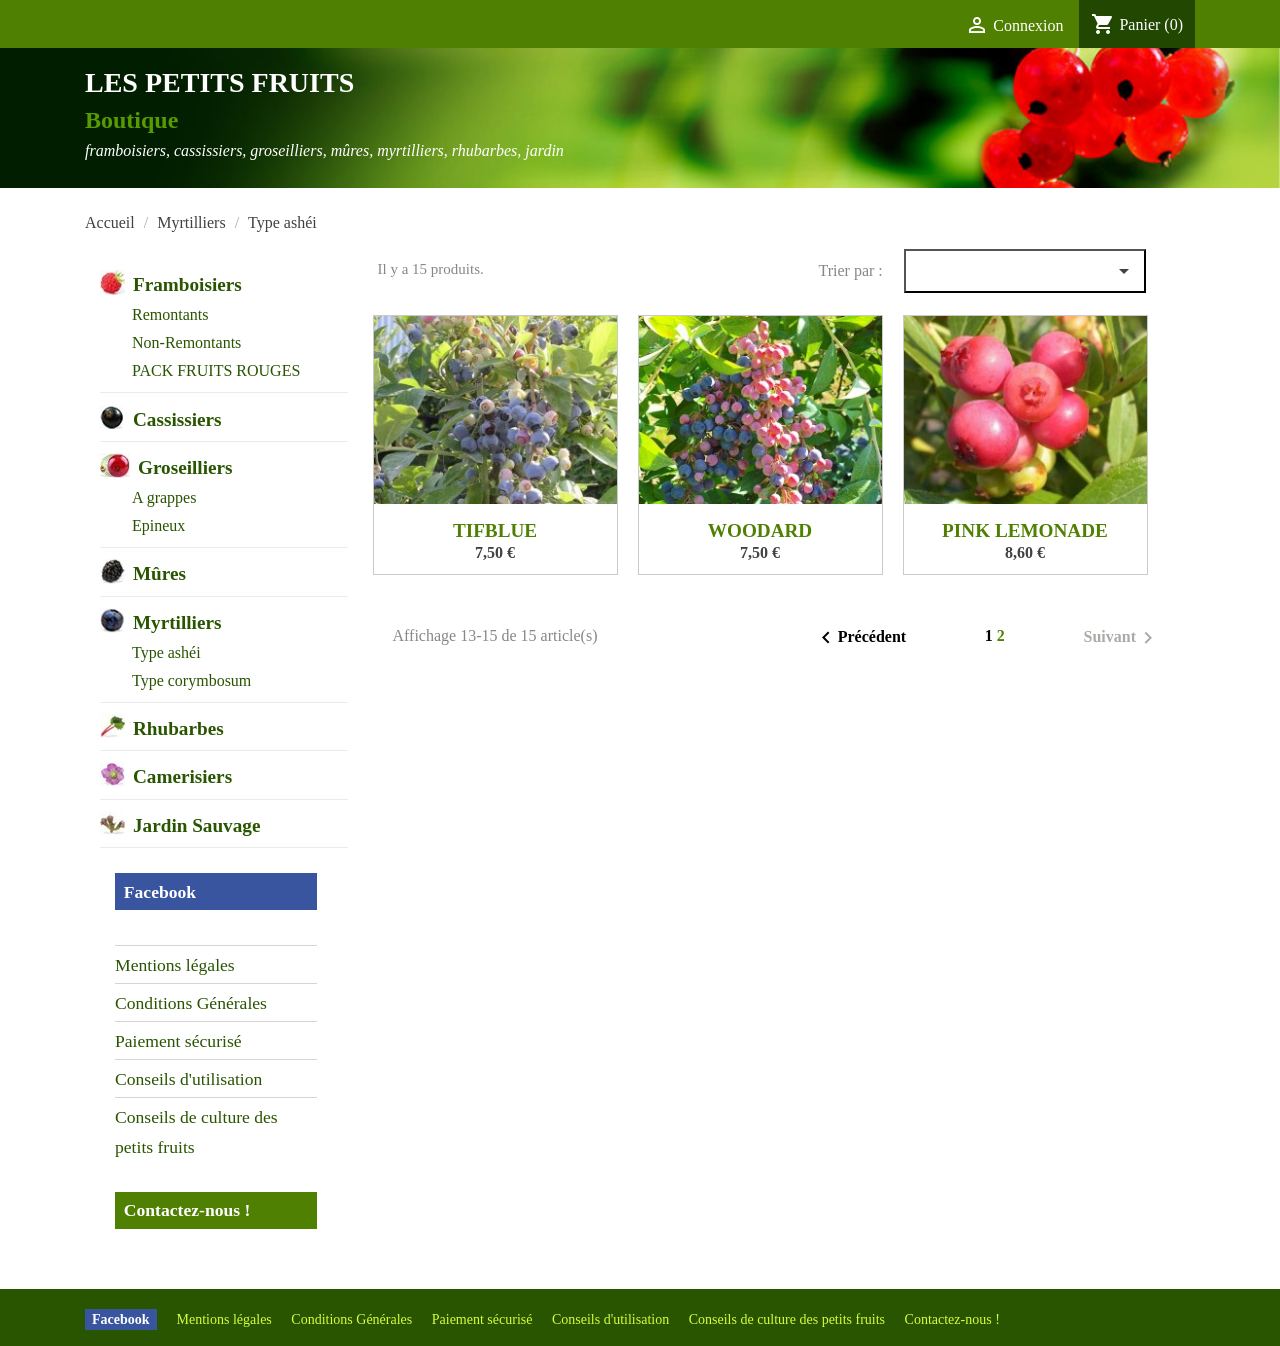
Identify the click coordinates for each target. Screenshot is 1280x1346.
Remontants (170, 314)
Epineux (158, 525)
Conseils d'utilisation (188, 1079)
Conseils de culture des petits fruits (196, 1132)
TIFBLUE (495, 530)
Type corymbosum (191, 680)
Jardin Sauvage (196, 825)
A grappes (164, 497)
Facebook (160, 892)
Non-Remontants (186, 342)
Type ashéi (166, 652)
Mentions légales (175, 965)
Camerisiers (182, 776)
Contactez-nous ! (187, 1210)
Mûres (159, 573)
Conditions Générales (191, 1003)
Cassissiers (177, 419)
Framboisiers (187, 284)
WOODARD (760, 530)
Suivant (1122, 638)
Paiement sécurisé (178, 1041)
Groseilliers (185, 467)
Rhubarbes (178, 728)
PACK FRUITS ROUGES (216, 370)
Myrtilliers (177, 622)
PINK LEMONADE (1025, 530)
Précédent (860, 638)
